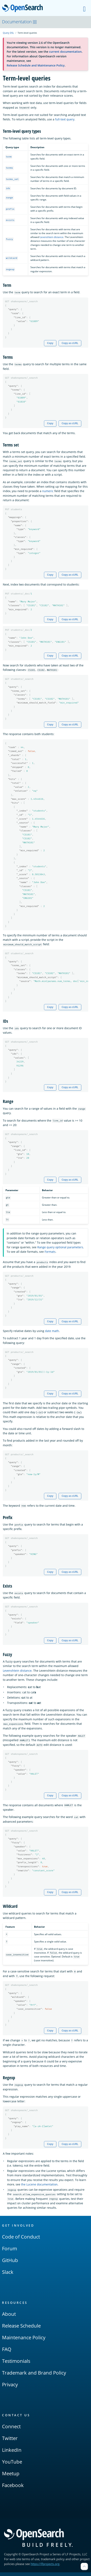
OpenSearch (23, 8)
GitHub (10, 2263)
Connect (11, 2430)
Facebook (13, 2488)
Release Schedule (21, 2329)
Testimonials (16, 2364)
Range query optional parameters (60, 1249)
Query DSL (8, 32)
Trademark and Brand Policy (34, 2376)
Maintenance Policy (23, 2341)
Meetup (10, 2477)
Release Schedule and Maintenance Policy (36, 65)
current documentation (65, 52)
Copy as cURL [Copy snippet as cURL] (70, 343)
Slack (7, 2275)
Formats (50, 1254)
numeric (48, 491)
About (9, 2317)
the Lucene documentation (39, 2188)
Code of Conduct (21, 2240)
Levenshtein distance (51, 237)
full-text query (64, 119)
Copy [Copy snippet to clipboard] (50, 343)
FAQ (6, 2352)
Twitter (10, 2441)
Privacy (10, 2388)
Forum (9, 2252)
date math (52, 1333)
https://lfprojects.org (45, 2567)
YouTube (12, 2465)
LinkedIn (11, 2453)
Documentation (19, 22)
